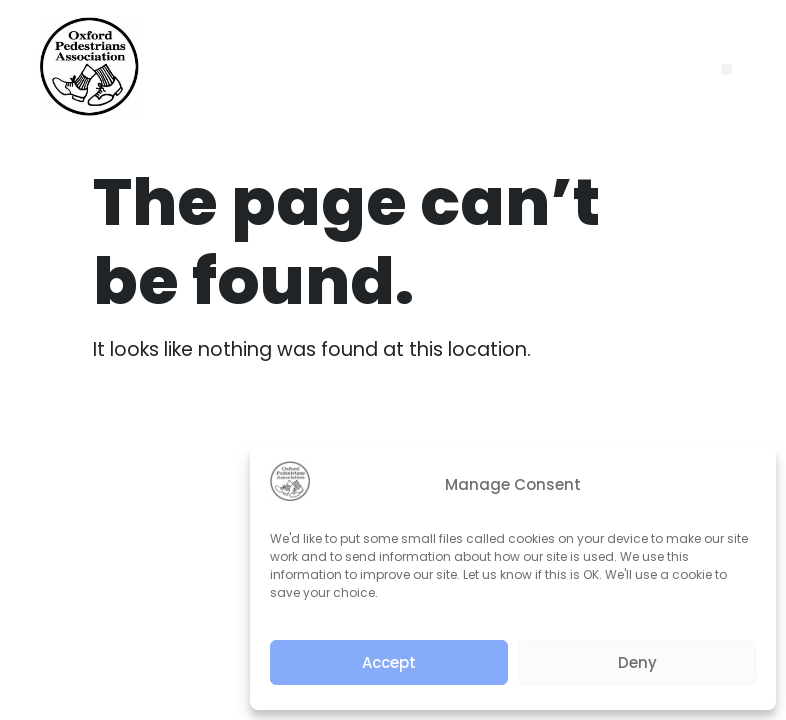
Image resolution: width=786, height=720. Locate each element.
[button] (726, 69)
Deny (637, 662)
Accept (389, 662)
